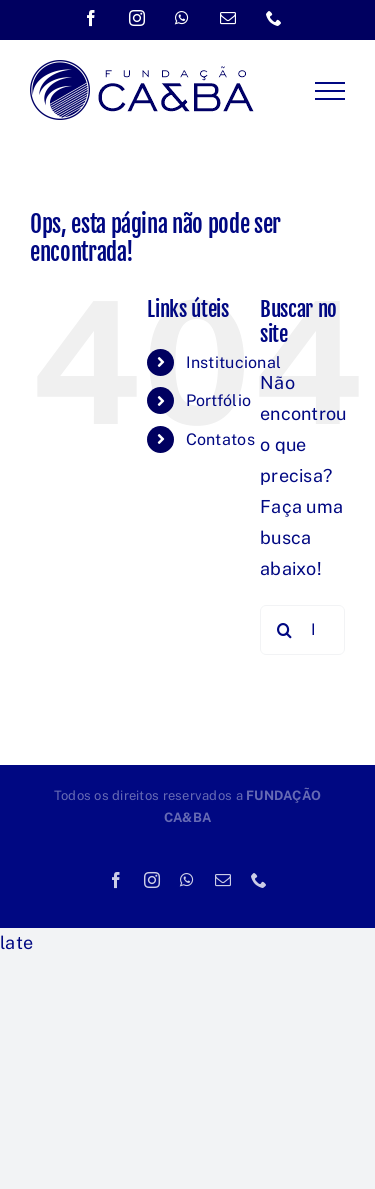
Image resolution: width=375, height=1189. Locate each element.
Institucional (234, 362)
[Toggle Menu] (330, 91)
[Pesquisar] (285, 630)
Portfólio (218, 400)
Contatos (220, 439)
